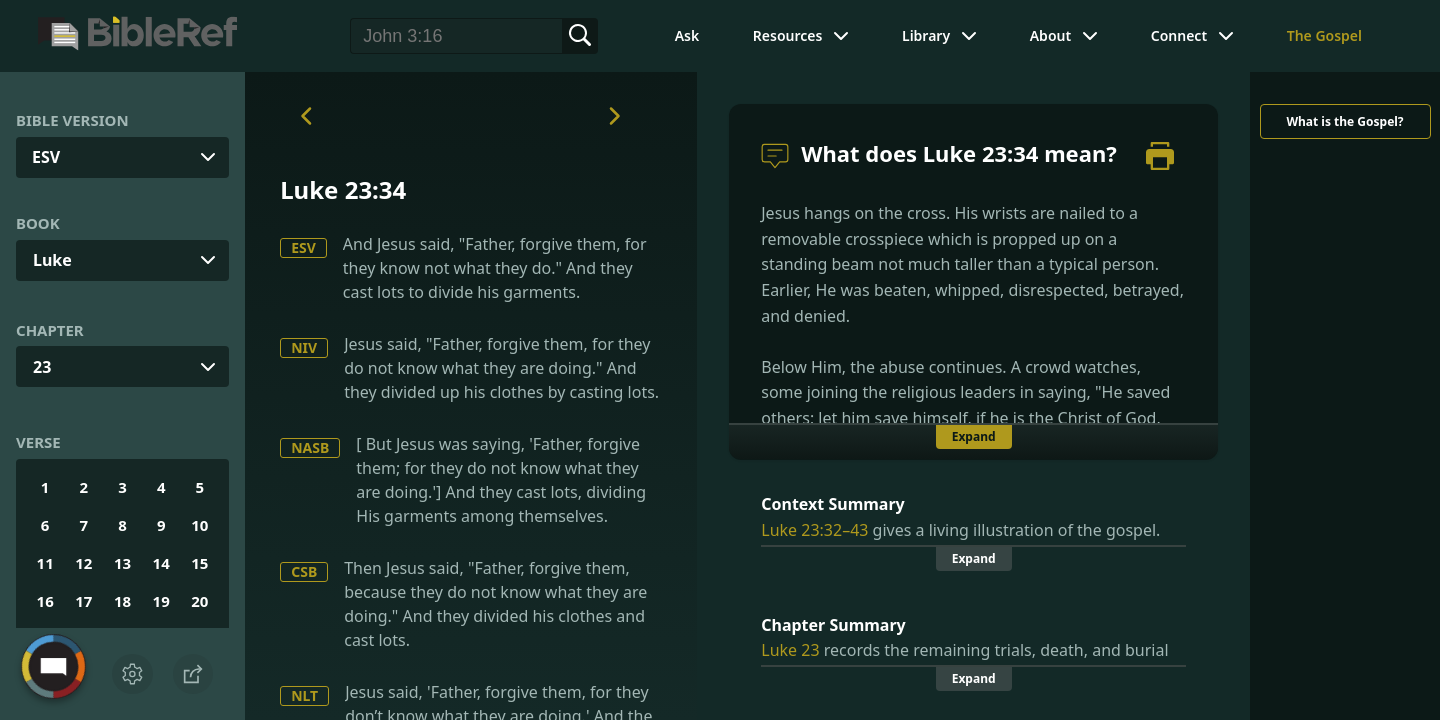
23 (42, 367)
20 (199, 601)
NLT (304, 695)
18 (122, 601)
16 (45, 601)
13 (122, 563)
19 (161, 601)
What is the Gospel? (1344, 121)
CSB (304, 571)
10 (199, 525)
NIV (304, 347)
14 (161, 563)
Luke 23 (790, 650)
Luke (52, 260)
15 (199, 563)
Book (38, 223)
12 (83, 563)
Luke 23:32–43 (814, 530)
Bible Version (72, 120)
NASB (310, 447)
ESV (303, 247)
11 (45, 563)
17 (83, 601)
